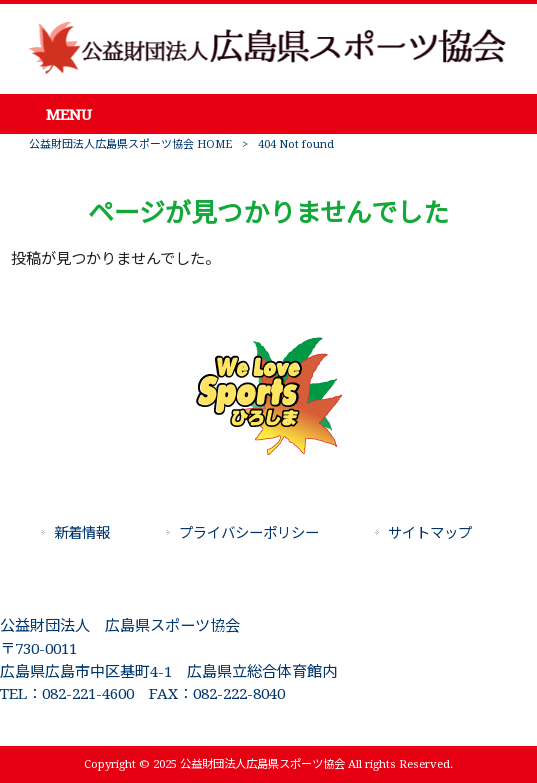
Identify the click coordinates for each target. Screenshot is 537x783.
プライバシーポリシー (249, 533)
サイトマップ (430, 533)
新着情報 (82, 533)
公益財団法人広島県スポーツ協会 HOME (130, 144)
